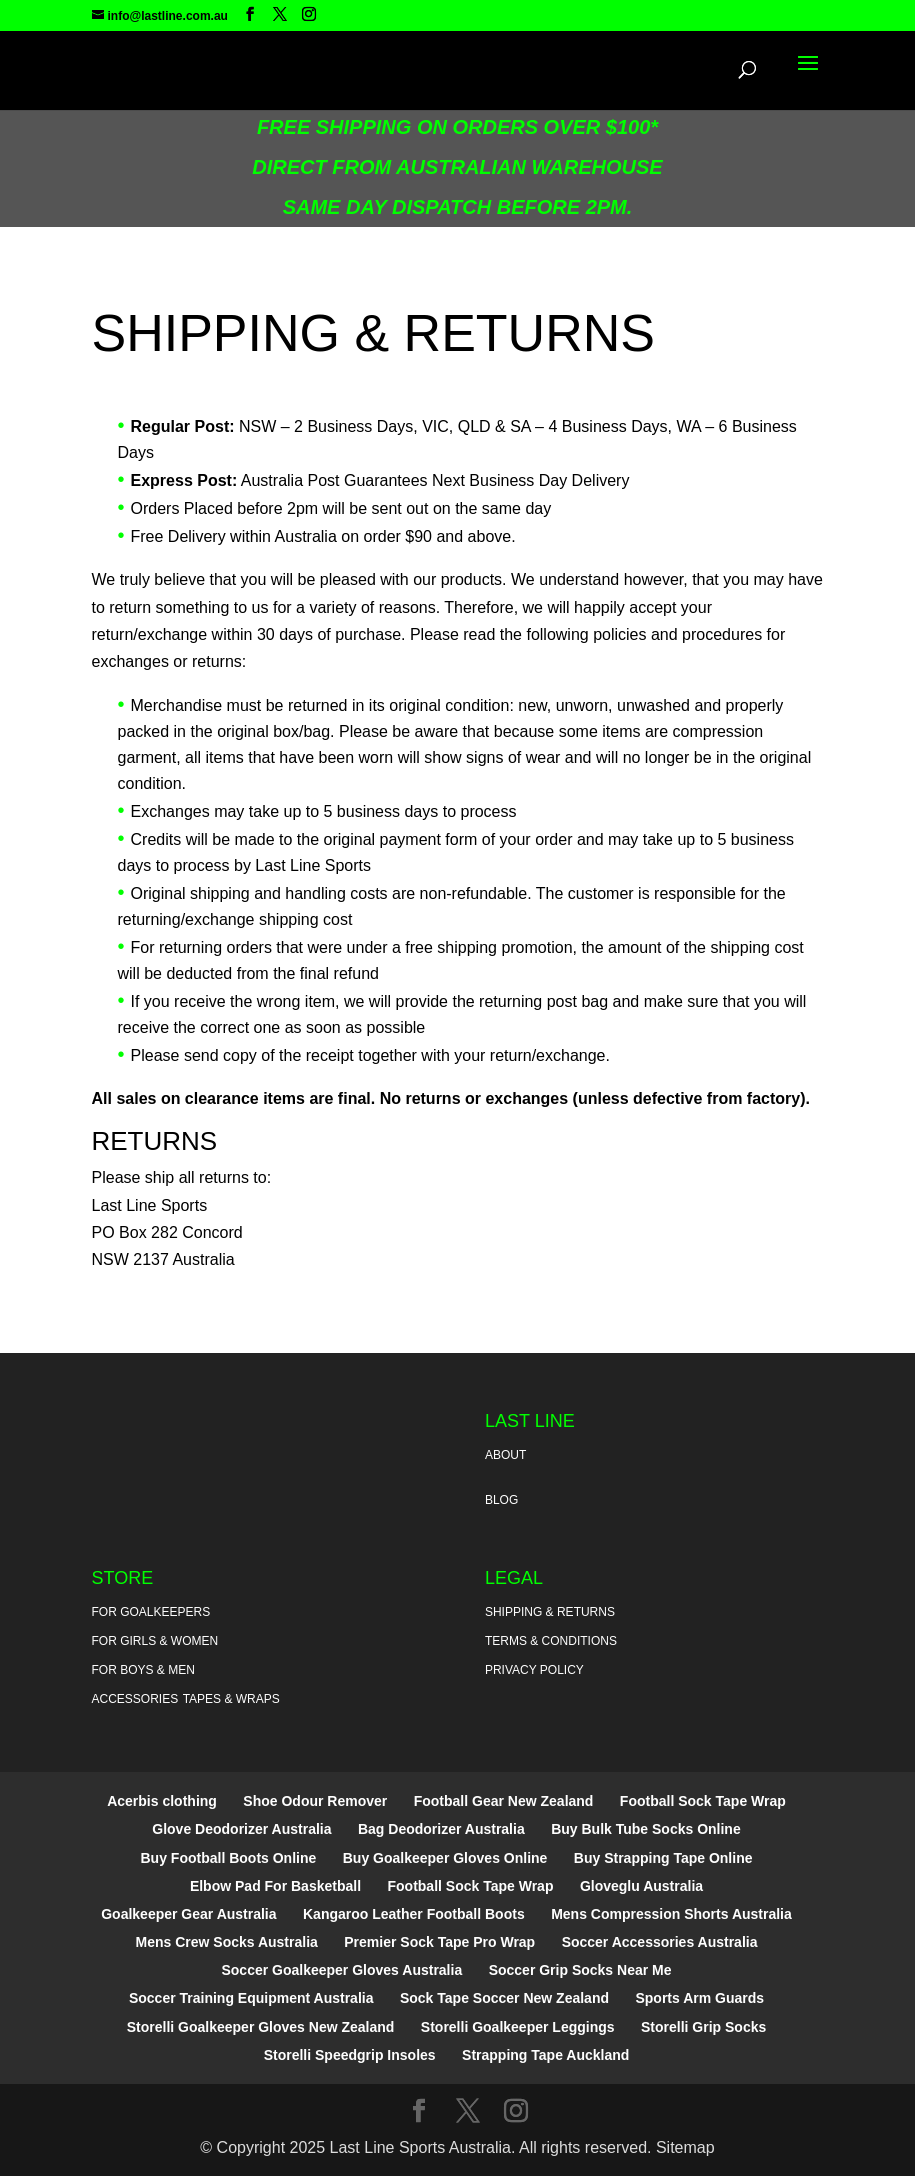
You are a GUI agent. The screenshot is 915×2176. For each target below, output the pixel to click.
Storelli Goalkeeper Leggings (518, 2027)
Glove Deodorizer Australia (241, 1829)
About (505, 1455)
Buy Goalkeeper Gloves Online (445, 1858)
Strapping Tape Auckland (545, 2055)
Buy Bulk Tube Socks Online (646, 1829)
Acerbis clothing (162, 1801)
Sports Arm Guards (699, 1998)
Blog (501, 1500)
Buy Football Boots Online (229, 1858)
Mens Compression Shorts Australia (671, 1914)
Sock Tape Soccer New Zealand (504, 1998)
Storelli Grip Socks (703, 2027)
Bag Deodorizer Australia (441, 1829)
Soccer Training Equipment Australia (251, 1998)
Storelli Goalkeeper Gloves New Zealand (261, 2027)
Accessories (135, 1699)
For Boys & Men (143, 1670)
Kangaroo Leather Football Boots (414, 1914)
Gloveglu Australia (641, 1886)
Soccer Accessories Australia (660, 1942)
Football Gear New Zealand (504, 1801)
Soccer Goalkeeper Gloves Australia (341, 1970)
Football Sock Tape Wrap (703, 1801)
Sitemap (685, 2147)
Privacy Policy (534, 1670)
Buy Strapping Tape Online (663, 1858)
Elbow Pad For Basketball (275, 1886)
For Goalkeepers (151, 1612)
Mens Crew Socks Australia (227, 1942)
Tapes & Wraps (231, 1699)
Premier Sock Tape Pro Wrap (439, 1942)
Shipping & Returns (550, 1612)
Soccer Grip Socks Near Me (580, 1970)
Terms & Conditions (551, 1641)
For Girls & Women (155, 1641)
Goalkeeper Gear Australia (188, 1914)
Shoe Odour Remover (315, 1801)
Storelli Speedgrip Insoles (350, 2055)
